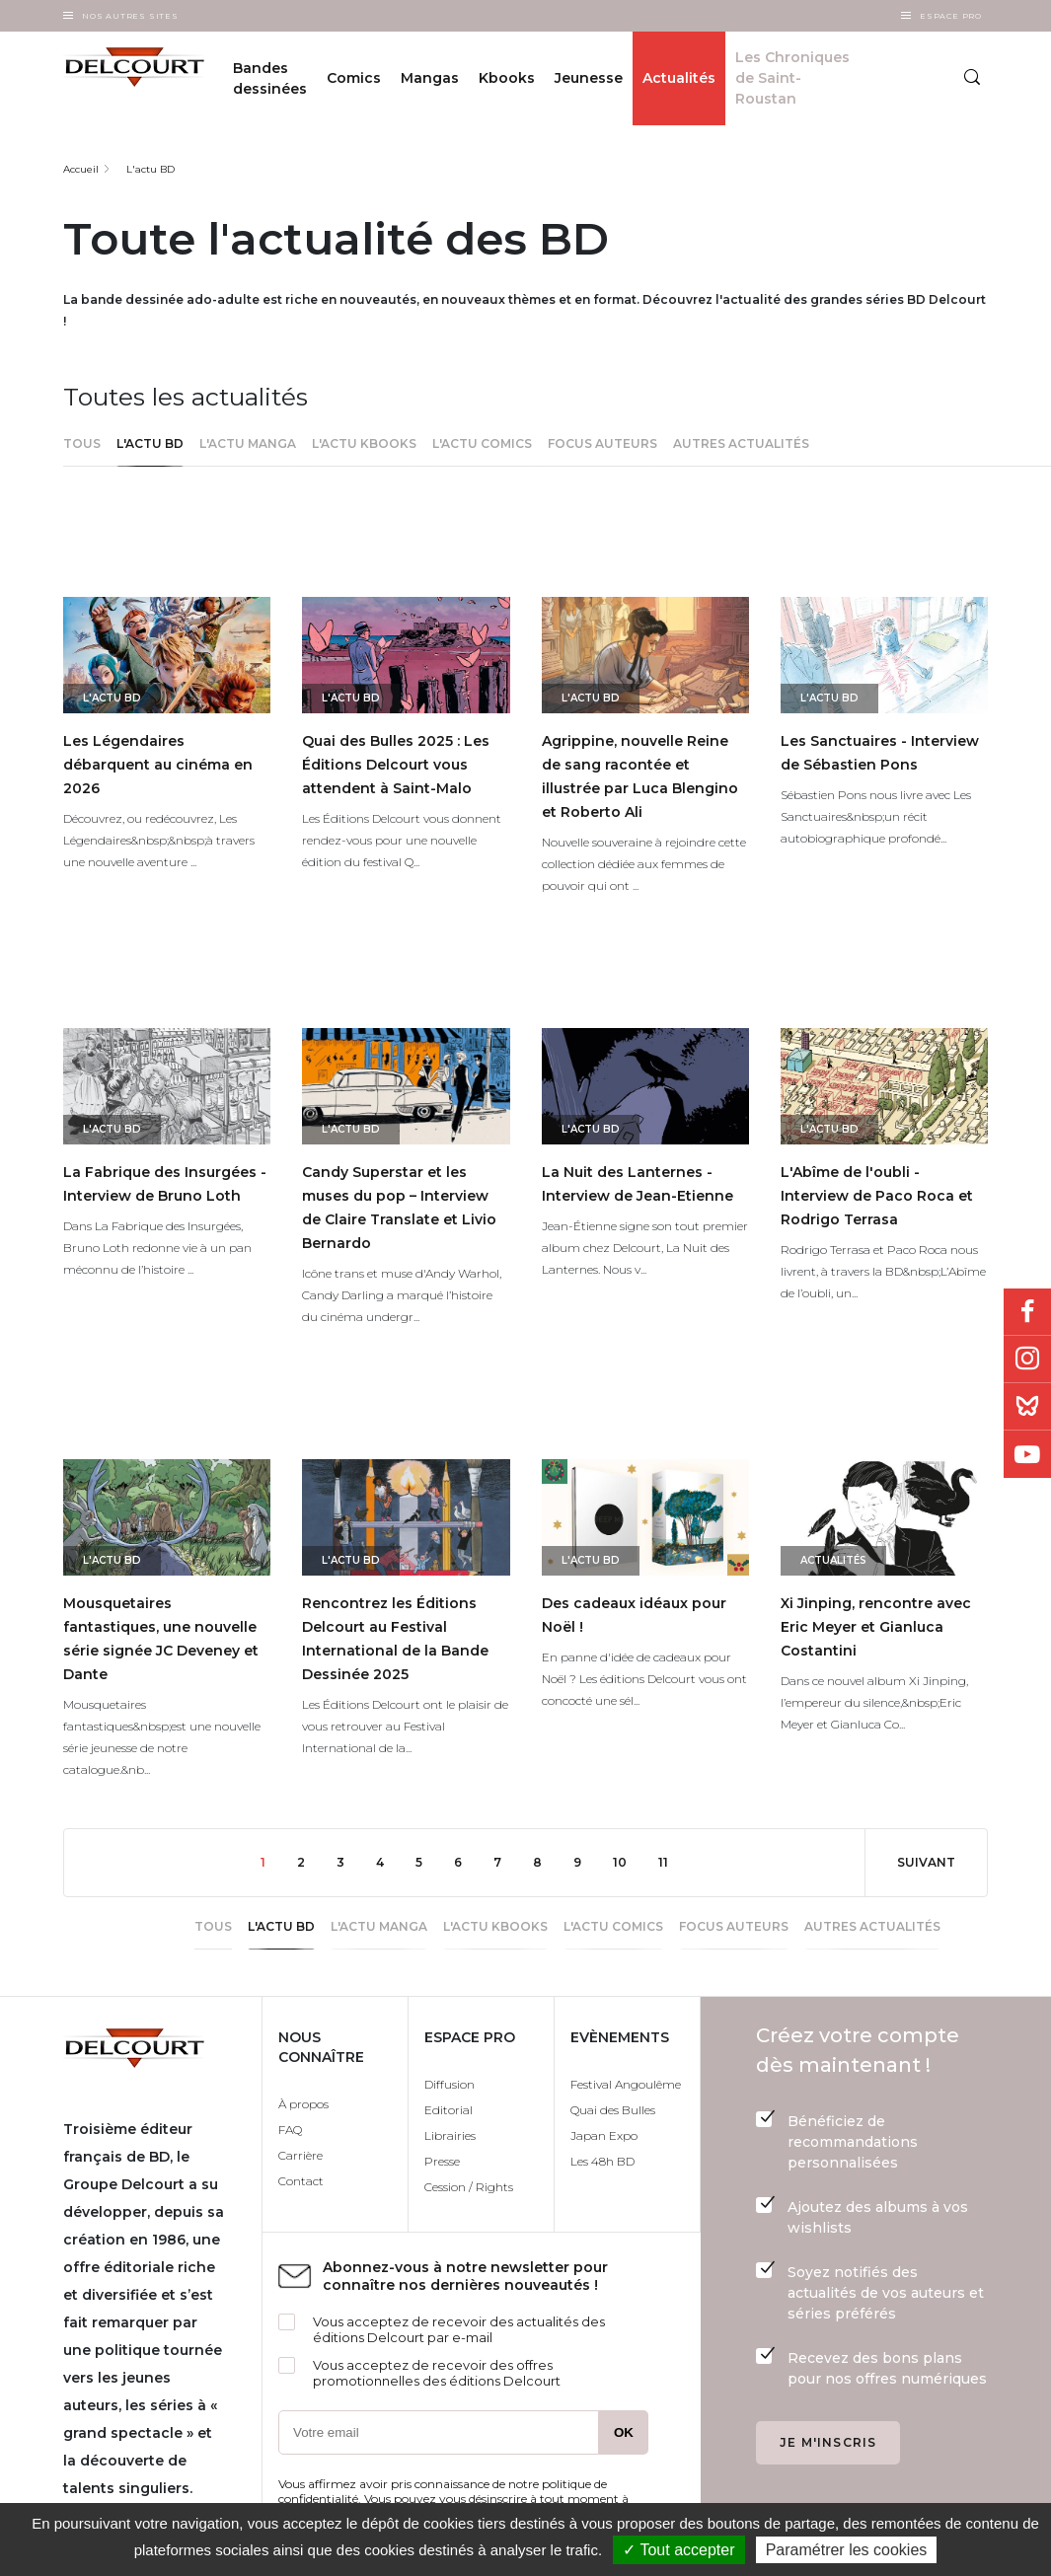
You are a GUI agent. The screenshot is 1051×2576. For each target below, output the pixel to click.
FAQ (290, 2129)
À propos (303, 2104)
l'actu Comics (482, 443)
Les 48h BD (602, 2161)
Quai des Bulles (612, 2109)
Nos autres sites (130, 16)
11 (671, 1861)
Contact (301, 2180)
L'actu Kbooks (364, 443)
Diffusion (449, 2084)
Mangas (430, 78)
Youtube (1027, 1454)
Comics (354, 78)
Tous (82, 443)
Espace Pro (951, 16)
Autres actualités (741, 443)
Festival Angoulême (625, 2084)
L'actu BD (150, 169)
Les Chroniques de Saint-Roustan (792, 78)
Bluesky (1027, 1407)
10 (627, 1861)
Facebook (1027, 1312)
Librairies (450, 2135)
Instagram (1027, 1359)
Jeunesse (589, 78)
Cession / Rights (468, 2186)
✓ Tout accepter (678, 2549)
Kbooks (507, 78)
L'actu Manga (247, 443)
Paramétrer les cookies (847, 2549)
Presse (442, 2161)
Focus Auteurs (602, 443)
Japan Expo (604, 2135)
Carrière (300, 2155)
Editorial (448, 2109)
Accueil (81, 169)
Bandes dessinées (270, 78)
